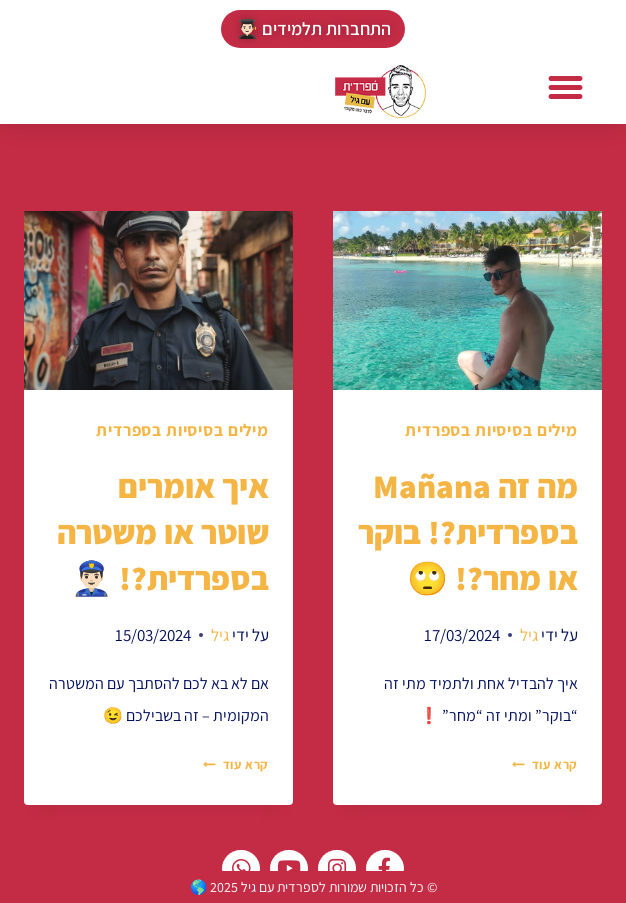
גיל (529, 635)
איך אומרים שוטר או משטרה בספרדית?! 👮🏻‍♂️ (163, 531)
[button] (566, 88)
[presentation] (467, 300)
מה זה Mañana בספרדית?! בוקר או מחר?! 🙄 (468, 531)
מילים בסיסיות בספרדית (491, 430)
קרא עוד (545, 764)
